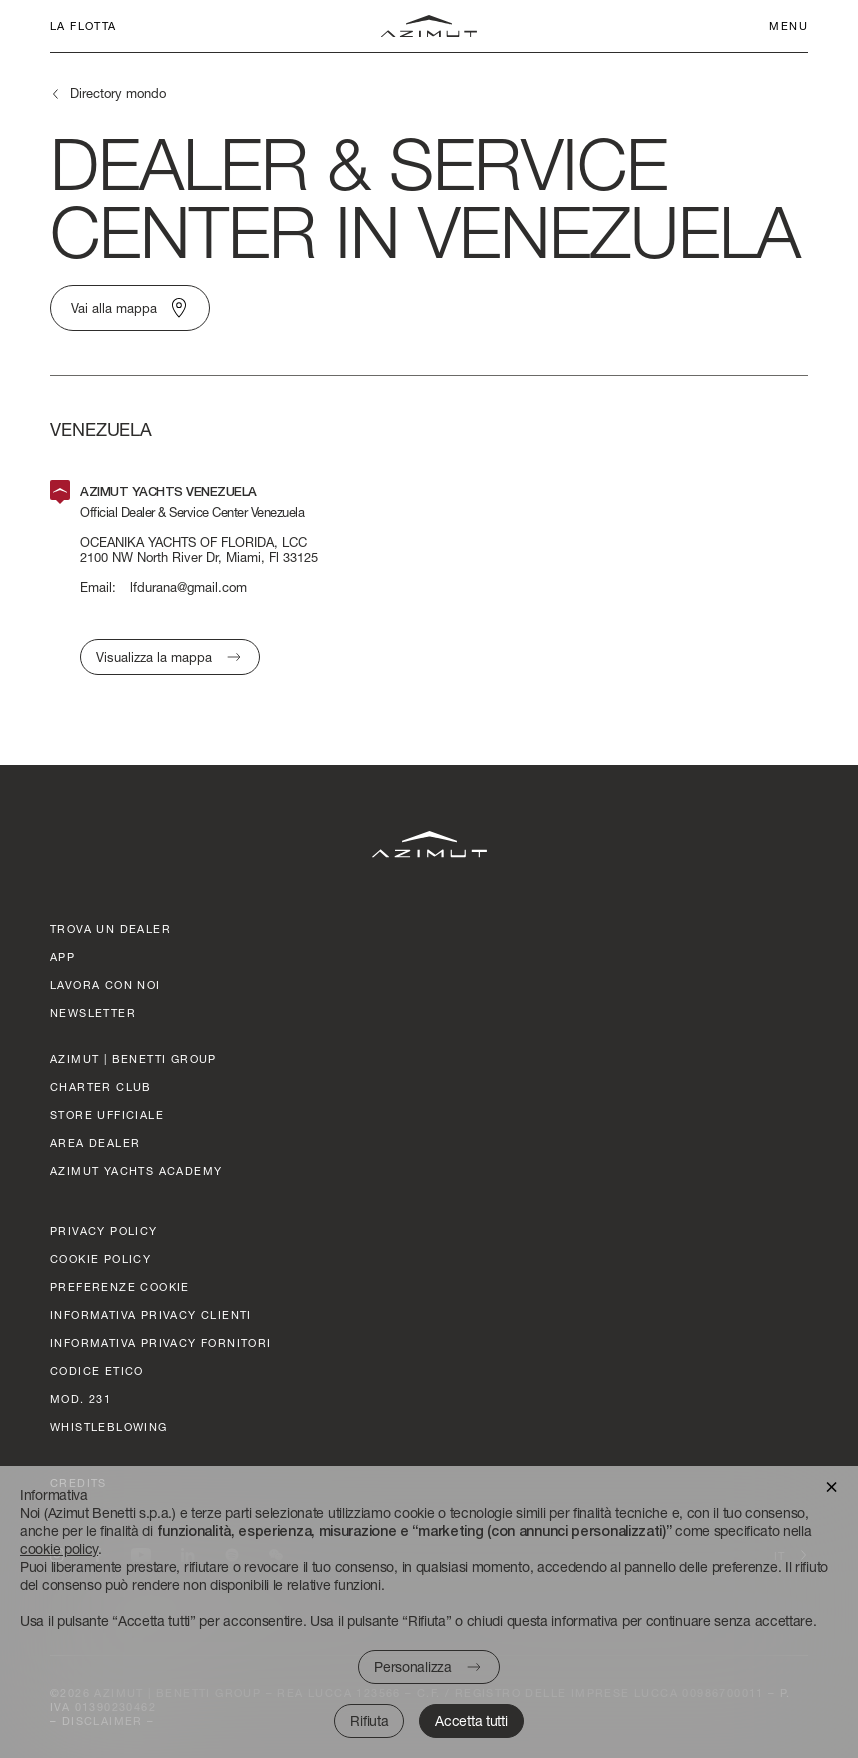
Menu (788, 25)
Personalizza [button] (412, 1666)
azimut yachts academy (136, 1170)
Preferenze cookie (120, 1286)
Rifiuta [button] (369, 1720)
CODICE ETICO (97, 1370)
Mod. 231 (80, 1398)
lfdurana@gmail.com (188, 587)
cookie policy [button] (59, 1548)
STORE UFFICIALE (107, 1114)
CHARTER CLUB (101, 1086)
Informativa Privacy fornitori (161, 1342)
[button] (831, 1485)
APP (62, 956)
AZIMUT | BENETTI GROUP (133, 1058)
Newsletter (93, 1012)
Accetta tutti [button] (471, 1720)
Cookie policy (100, 1258)
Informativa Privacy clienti (151, 1314)
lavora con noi (105, 984)
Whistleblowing (109, 1426)
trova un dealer (110, 928)
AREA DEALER (95, 1142)
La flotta (83, 25)
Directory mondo (118, 93)
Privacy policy (104, 1230)
